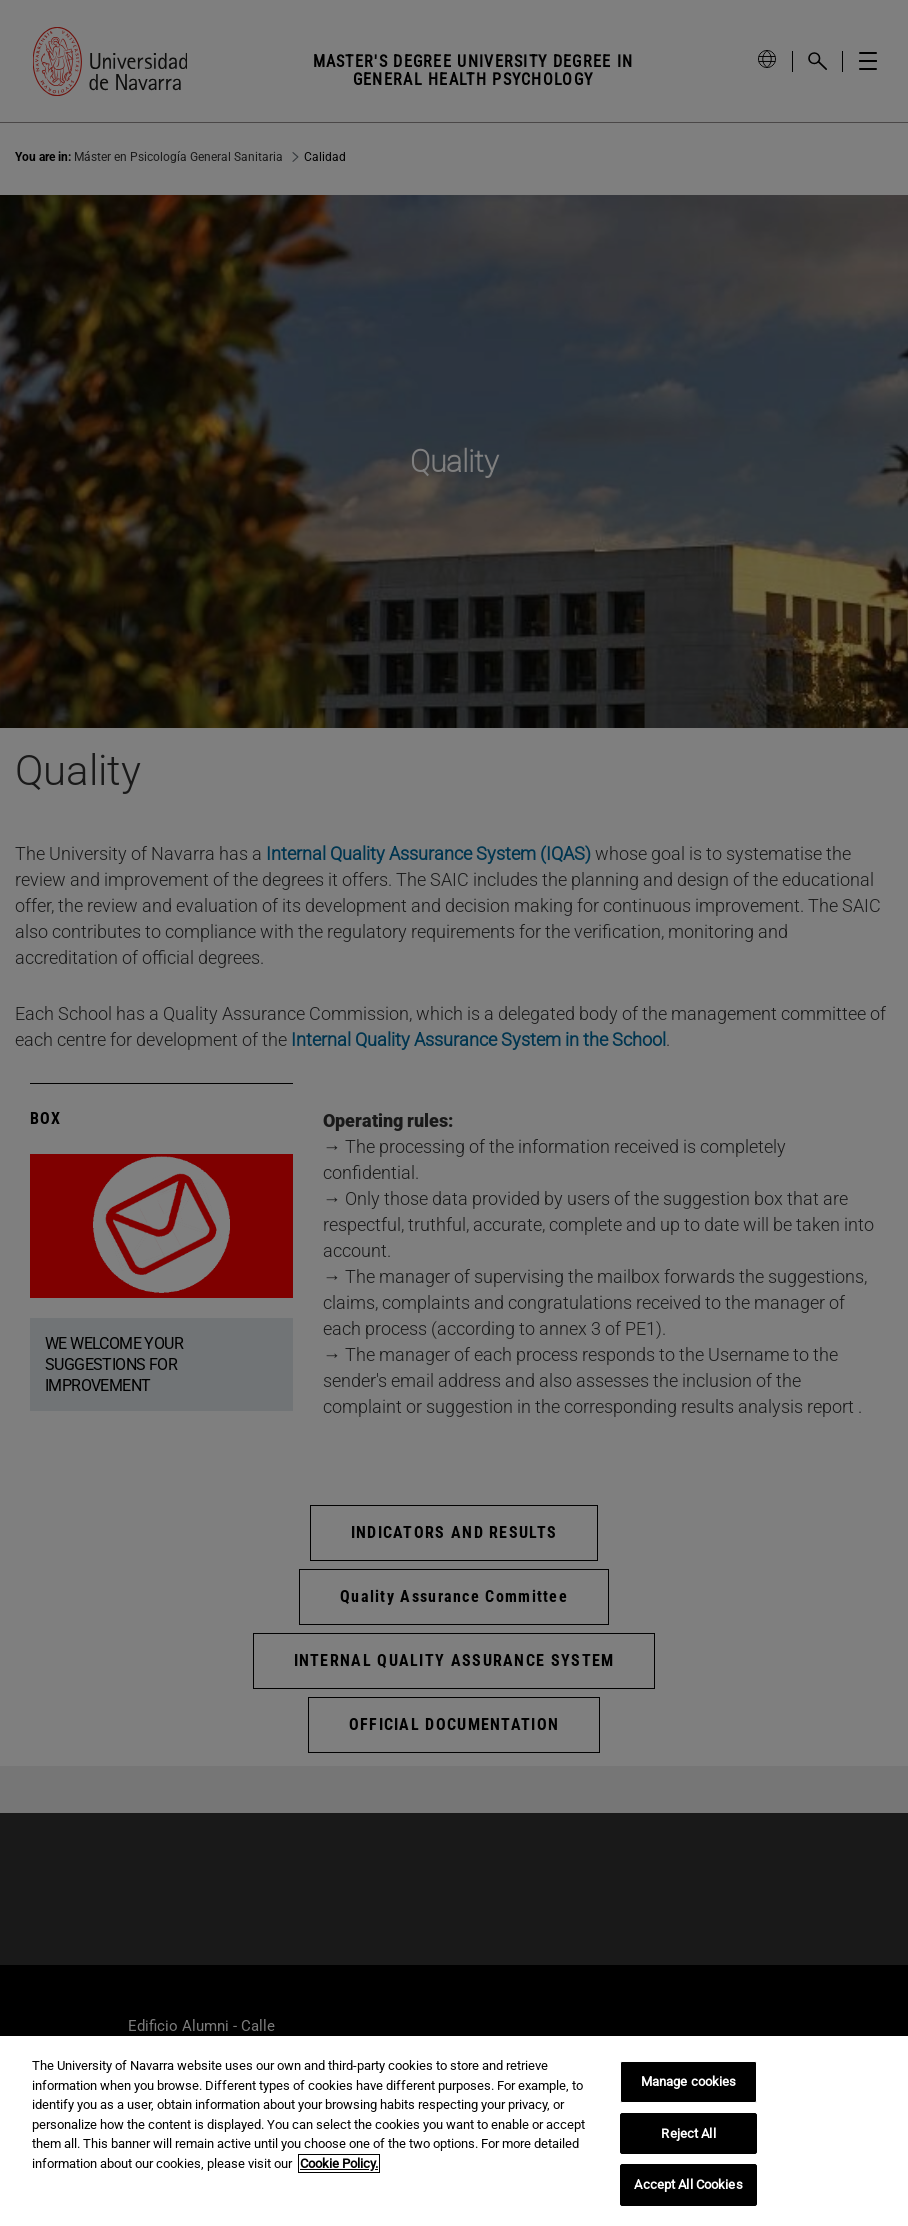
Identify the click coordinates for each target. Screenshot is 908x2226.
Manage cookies (689, 2081)
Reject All (688, 2133)
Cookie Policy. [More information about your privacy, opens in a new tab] (339, 2163)
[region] (454, 2131)
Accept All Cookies (688, 2184)
